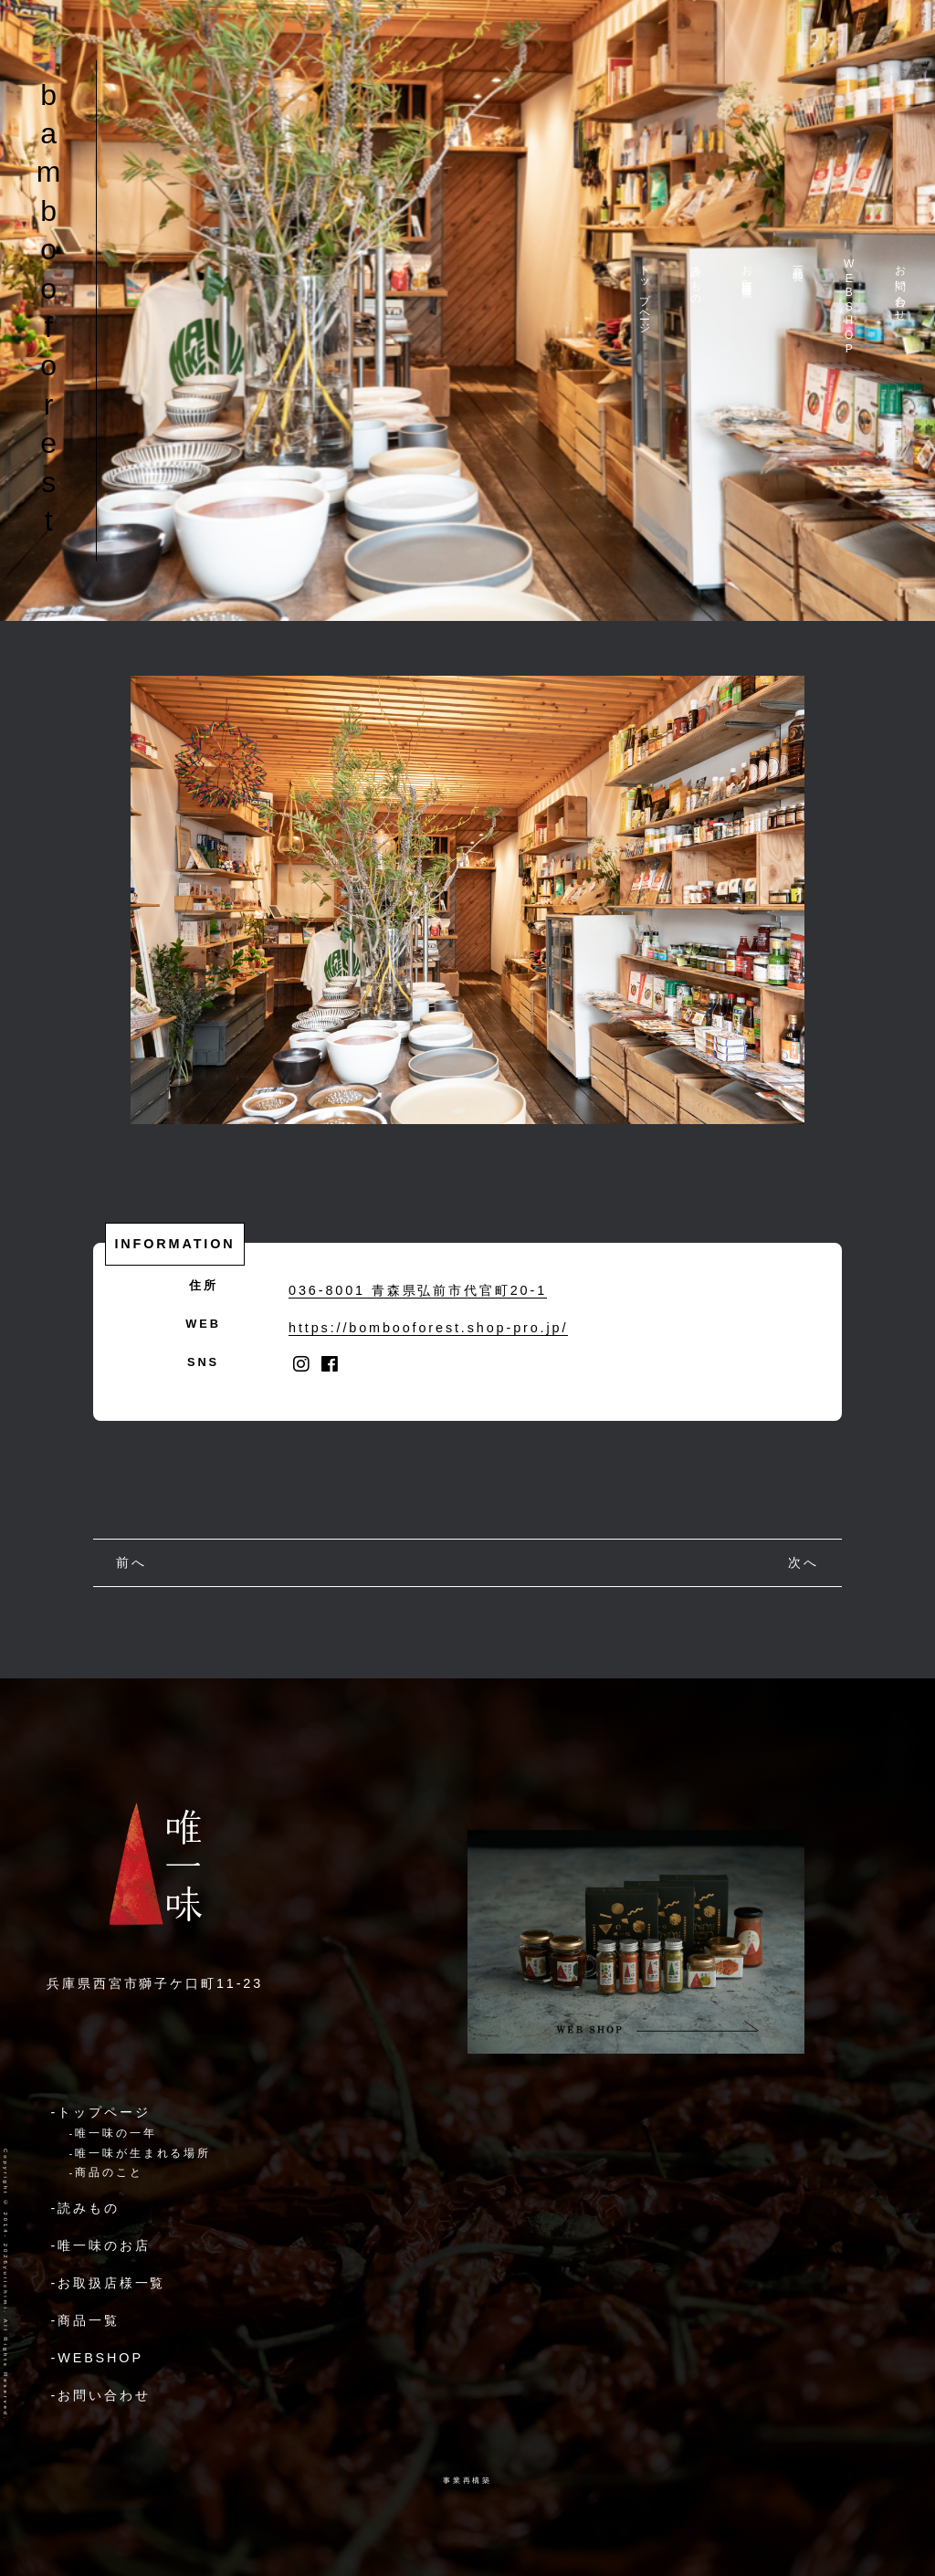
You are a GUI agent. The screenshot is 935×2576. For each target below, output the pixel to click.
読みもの (695, 279)
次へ (803, 1562)
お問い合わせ (900, 287)
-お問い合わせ (101, 2395)
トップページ (644, 293)
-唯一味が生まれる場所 (140, 2153)
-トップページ (101, 2112)
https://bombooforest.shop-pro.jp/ (428, 1327)
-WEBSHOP (97, 2357)
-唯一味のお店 (101, 2245)
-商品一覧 (85, 2320)
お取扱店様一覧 (747, 269)
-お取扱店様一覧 (108, 2283)
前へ (131, 1562)
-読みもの (85, 2208)
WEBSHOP (849, 307)
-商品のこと (106, 2172)
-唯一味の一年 (113, 2133)
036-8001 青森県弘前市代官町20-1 (418, 1290)
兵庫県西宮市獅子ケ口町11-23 (155, 1983)
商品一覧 (798, 260)
